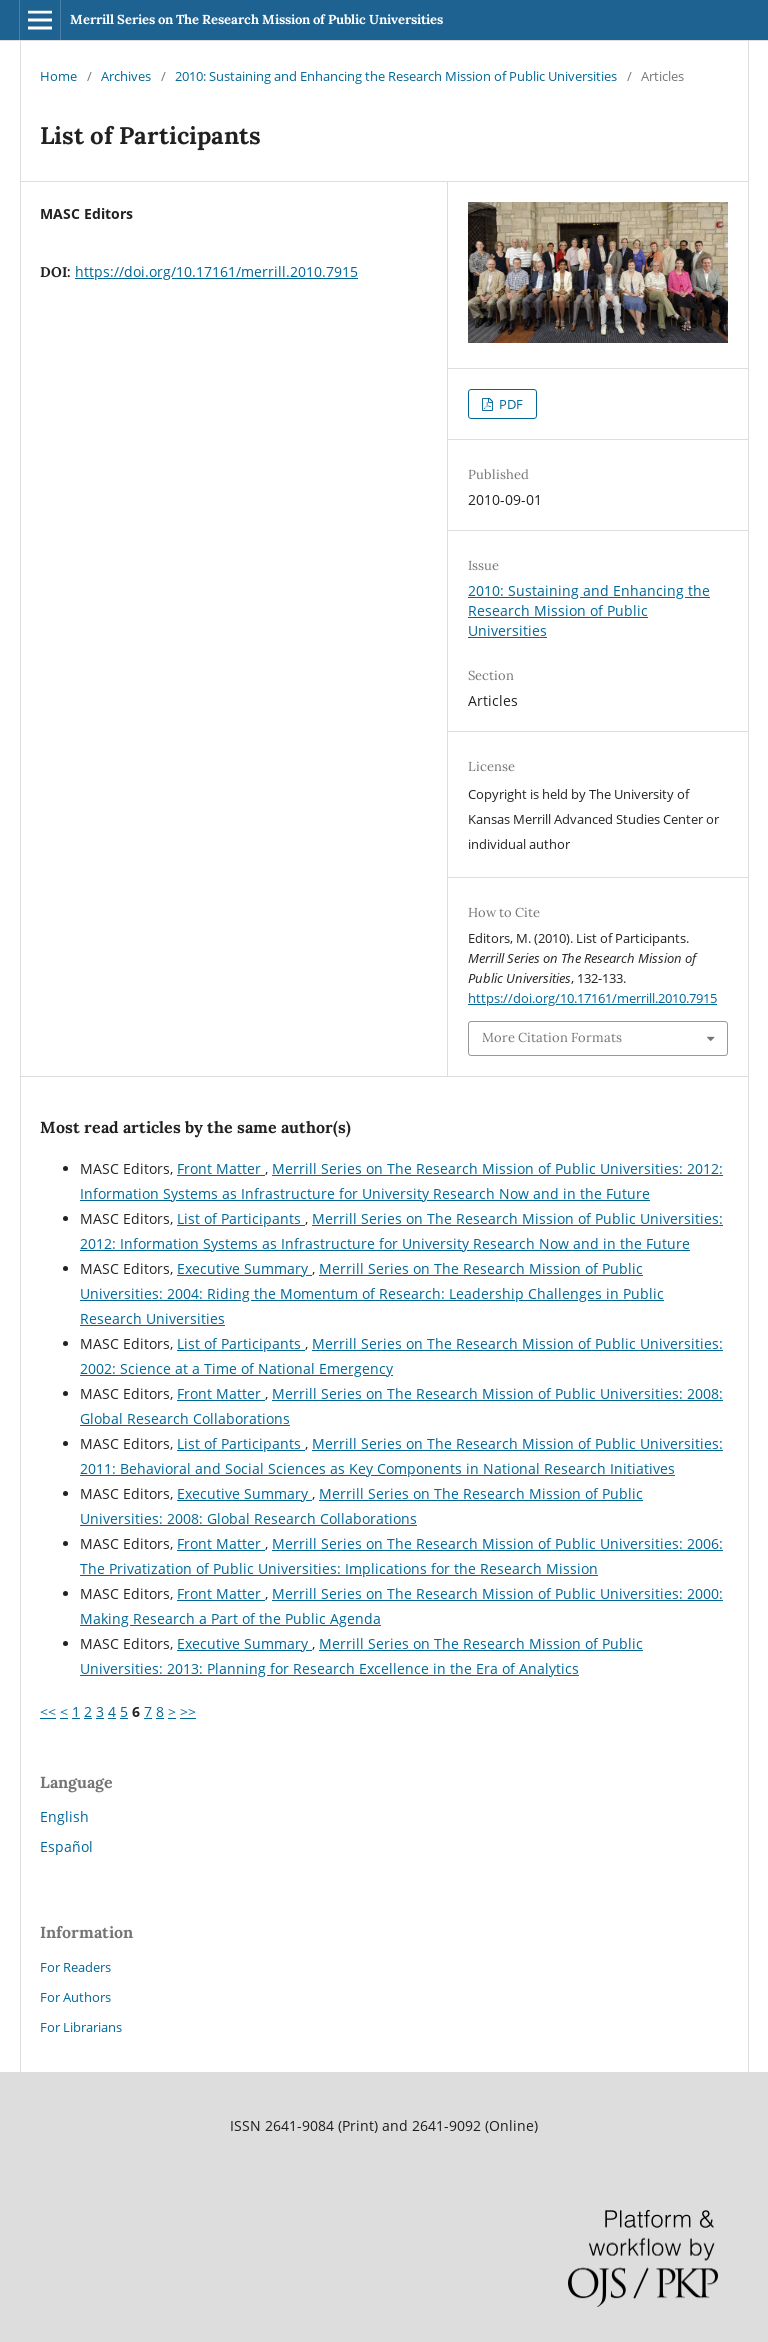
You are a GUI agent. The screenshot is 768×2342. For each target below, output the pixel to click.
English (64, 1816)
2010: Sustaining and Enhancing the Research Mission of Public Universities (396, 76)
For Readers (75, 1967)
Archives (126, 76)
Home (58, 76)
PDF (509, 404)
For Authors (75, 1997)
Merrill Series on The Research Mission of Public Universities (256, 19)
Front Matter (221, 1168)
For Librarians (81, 2027)
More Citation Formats (552, 1037)
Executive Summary (244, 1268)
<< (48, 1711)
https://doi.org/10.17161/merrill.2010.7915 (216, 271)
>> (188, 1711)
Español (66, 1846)
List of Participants (241, 1218)
